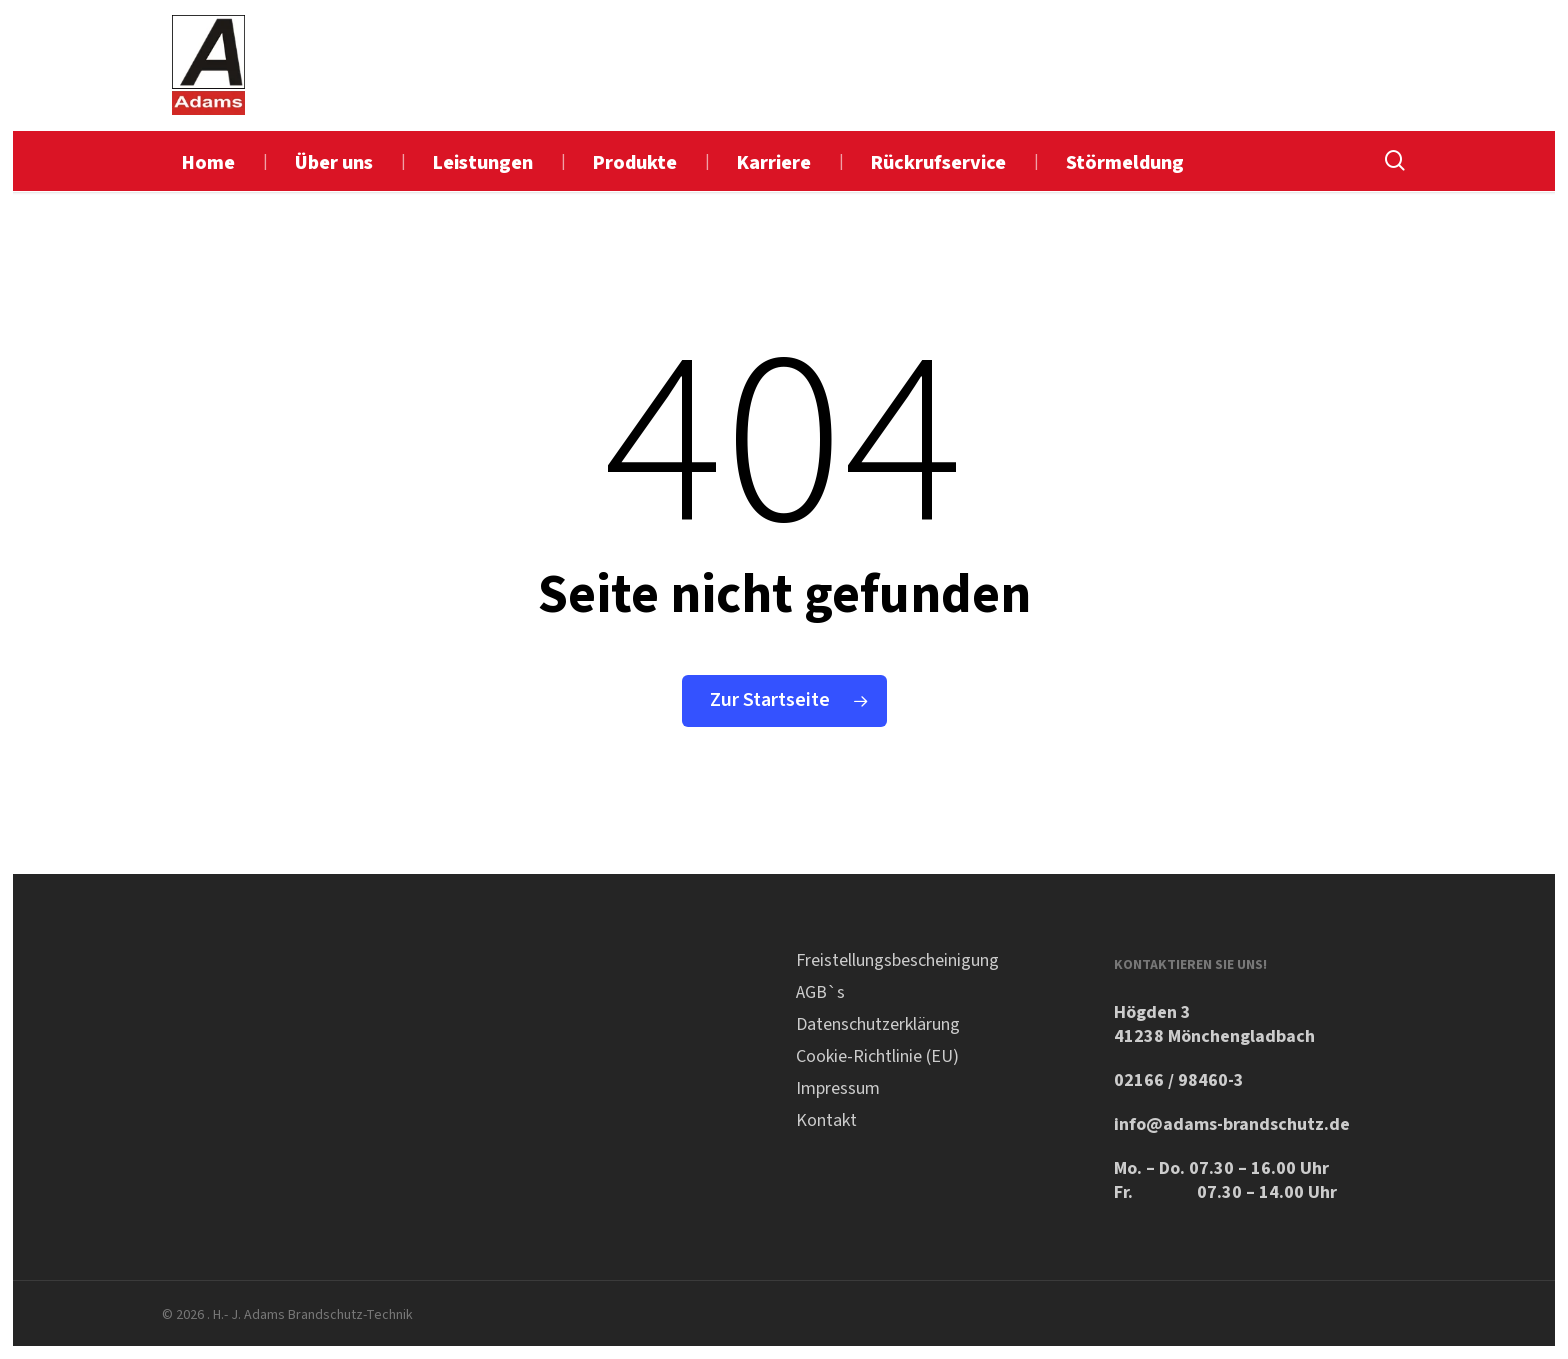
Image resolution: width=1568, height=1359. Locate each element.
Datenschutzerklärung (878, 1024)
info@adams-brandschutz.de (1232, 1124)
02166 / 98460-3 (1179, 1080)
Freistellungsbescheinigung (897, 960)
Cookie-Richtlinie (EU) (877, 1056)
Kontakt (826, 1120)
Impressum (838, 1088)
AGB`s (820, 992)
